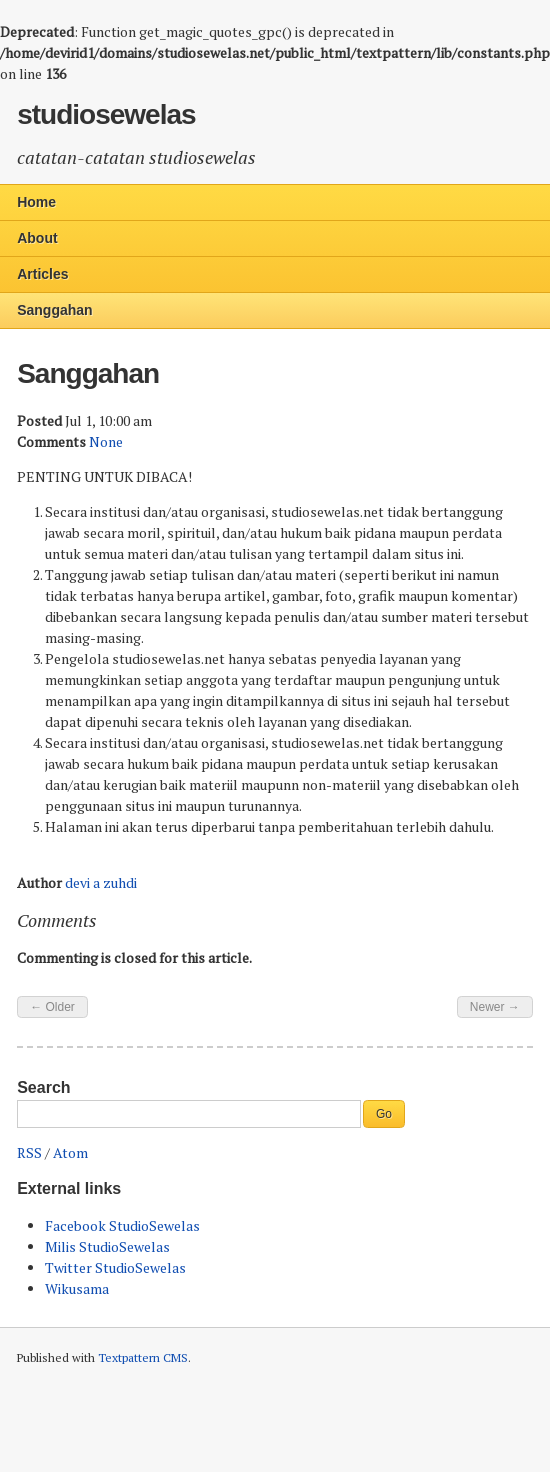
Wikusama (77, 1288)
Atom (70, 1152)
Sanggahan (54, 310)
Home (36, 202)
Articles (42, 274)
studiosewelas (106, 114)
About (37, 238)
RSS (29, 1152)
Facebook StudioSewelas (122, 1225)
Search (43, 1087)
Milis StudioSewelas (107, 1246)
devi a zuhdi (101, 882)
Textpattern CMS (143, 1357)
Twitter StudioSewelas (115, 1267)
